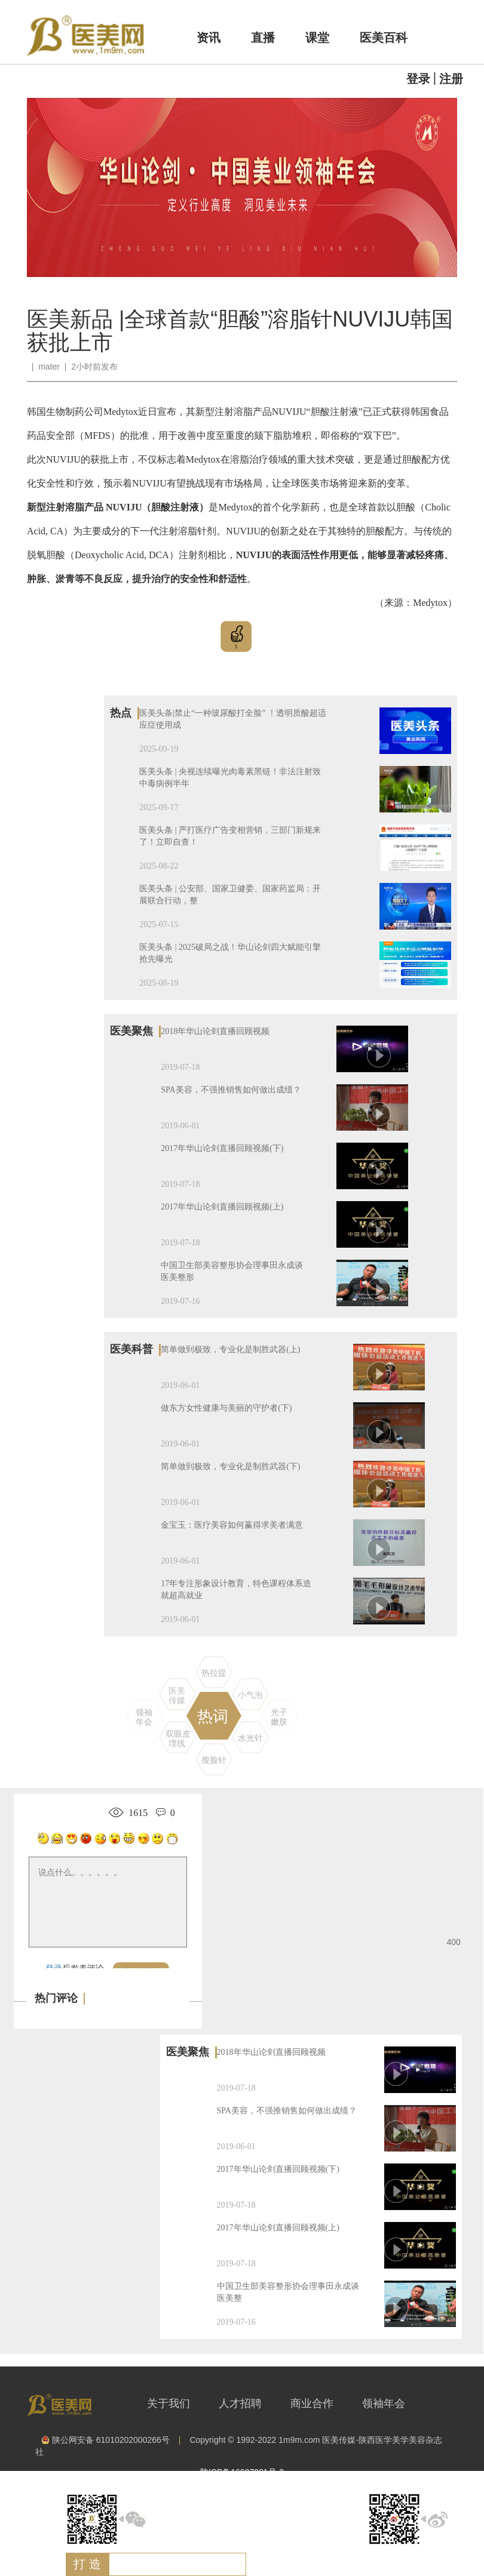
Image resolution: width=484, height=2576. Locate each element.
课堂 (317, 37)
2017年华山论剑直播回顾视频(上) (222, 1206)
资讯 (208, 37)
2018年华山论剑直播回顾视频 (215, 1031)
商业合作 (311, 2403)
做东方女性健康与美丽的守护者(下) (226, 1408)
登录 (418, 78)
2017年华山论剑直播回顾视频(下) (222, 1148)
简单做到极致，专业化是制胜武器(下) (230, 1466)
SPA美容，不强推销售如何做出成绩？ (231, 1089)
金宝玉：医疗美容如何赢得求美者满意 (232, 1525)
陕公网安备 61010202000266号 (105, 2440)
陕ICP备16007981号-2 (242, 2472)
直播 (263, 37)
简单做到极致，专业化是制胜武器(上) (230, 1349)
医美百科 (384, 37)
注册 (451, 78)
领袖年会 (383, 2403)
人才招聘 (240, 2403)
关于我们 (168, 2403)
